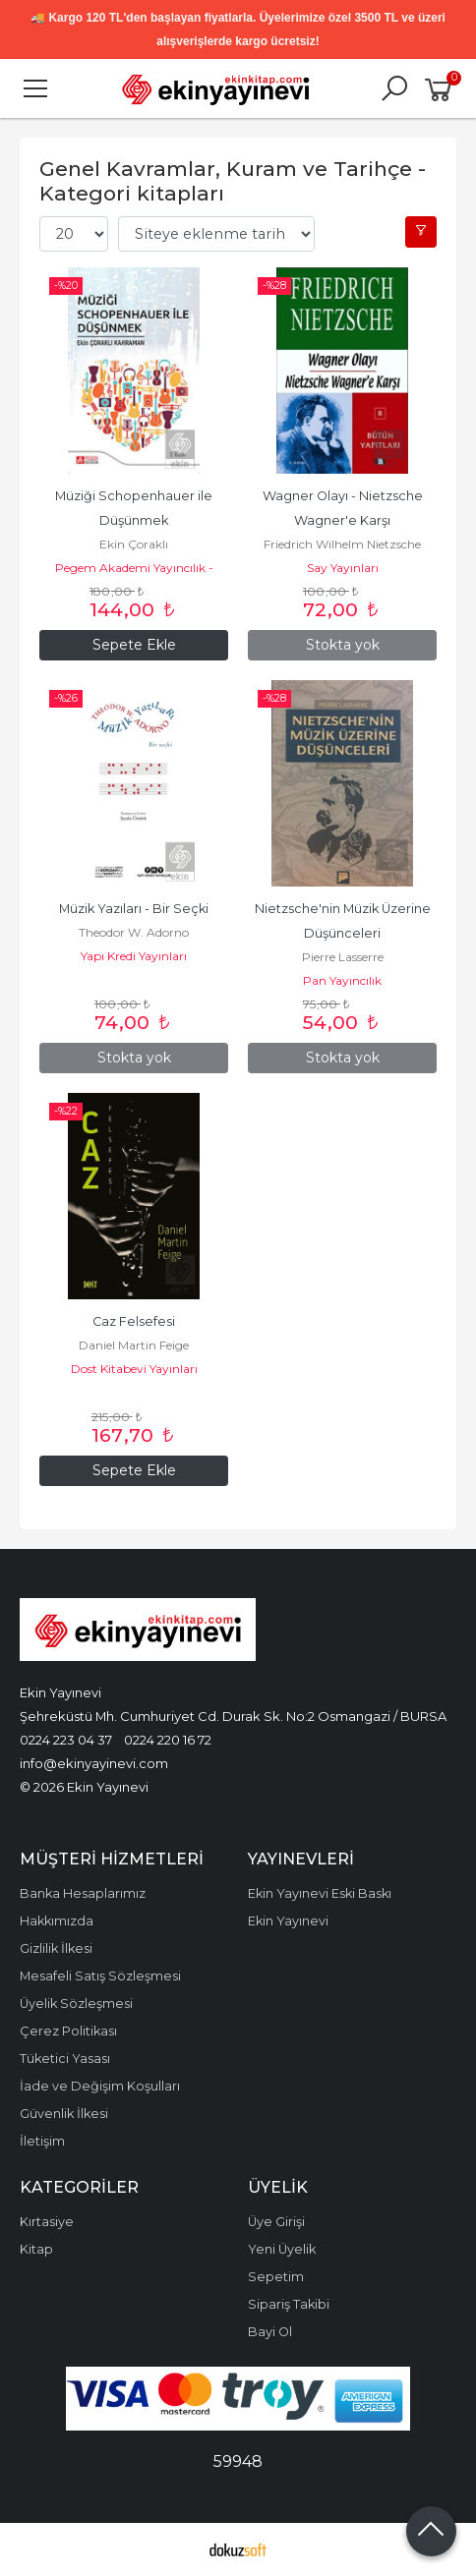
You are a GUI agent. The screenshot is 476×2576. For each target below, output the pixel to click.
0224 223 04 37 (66, 1739)
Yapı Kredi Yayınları (134, 955)
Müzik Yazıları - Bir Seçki (133, 908)
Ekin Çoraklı (133, 544)
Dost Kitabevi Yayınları (134, 1368)
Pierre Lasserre (343, 956)
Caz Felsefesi (133, 1321)
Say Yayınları (343, 567)
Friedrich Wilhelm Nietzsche (342, 544)
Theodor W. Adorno (134, 932)
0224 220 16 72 (167, 1739)
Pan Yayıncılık (342, 980)
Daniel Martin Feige (134, 1345)
